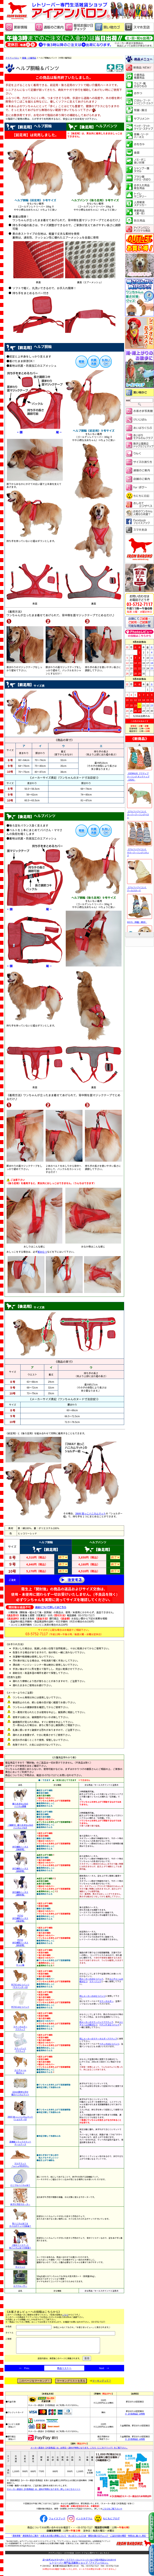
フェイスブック (52, 2521)
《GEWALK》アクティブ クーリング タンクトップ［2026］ (139, 779)
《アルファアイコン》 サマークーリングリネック (139, 855)
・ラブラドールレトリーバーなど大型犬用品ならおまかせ (79, 2562)
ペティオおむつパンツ (109, 2043)
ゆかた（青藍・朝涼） (139, 924)
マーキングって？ (101, 2383)
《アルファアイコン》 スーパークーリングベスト (139, 817)
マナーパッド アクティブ (20, 2042)
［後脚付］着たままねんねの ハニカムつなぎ (20, 1819)
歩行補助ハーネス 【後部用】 (20, 1840)
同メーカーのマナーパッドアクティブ (96, 2021)
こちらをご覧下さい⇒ (112, 2511)
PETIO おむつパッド (20, 1999)
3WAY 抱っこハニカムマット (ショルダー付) (20, 2111)
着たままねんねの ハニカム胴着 (20, 1797)
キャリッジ (20, 2259)
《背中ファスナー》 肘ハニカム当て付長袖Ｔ (20, 2239)
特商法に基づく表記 (137, 2538)
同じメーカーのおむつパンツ (92, 1995)
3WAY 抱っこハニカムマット (90, 1513)
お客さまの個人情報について (53, 2538)
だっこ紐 (20, 1957)
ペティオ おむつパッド (109, 2024)
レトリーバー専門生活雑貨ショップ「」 (79, 2565)
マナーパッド (95, 1981)
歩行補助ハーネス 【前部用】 (20, 1862)
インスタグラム (79, 2521)
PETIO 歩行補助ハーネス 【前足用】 (20, 1935)
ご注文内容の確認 (118, 2538)
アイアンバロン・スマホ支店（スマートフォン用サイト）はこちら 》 (79, 2555)
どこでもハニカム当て (20, 2177)
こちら (65, 2314)
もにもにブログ (106, 2521)
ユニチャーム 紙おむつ (20, 2064)
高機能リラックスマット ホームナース (20, 2135)
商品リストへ (64, 2371)
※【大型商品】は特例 (135, 2416)
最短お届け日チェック (98, 2538)
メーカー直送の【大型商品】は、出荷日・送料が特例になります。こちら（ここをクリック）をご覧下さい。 (79, 2450)
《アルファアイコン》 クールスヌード (139, 891)
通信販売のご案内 (30, 2538)
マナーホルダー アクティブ (20, 2020)
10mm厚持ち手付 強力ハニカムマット (20, 2086)
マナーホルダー (106, 2001)
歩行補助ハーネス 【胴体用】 (20, 1886)
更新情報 (17, 2538)
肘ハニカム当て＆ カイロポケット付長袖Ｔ (20, 2217)
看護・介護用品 (29, 57)
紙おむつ (42, 1251)
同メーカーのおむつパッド (91, 1978)
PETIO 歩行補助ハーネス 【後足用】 (20, 1911)
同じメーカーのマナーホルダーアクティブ (98, 2038)
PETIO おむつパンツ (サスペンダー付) (20, 1978)
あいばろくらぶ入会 (77, 2538)
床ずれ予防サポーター (20, 2197)
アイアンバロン (12, 57)
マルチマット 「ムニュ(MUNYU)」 (20, 2157)
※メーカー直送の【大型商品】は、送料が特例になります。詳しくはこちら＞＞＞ (43, 2492)
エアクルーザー (20, 2278)
